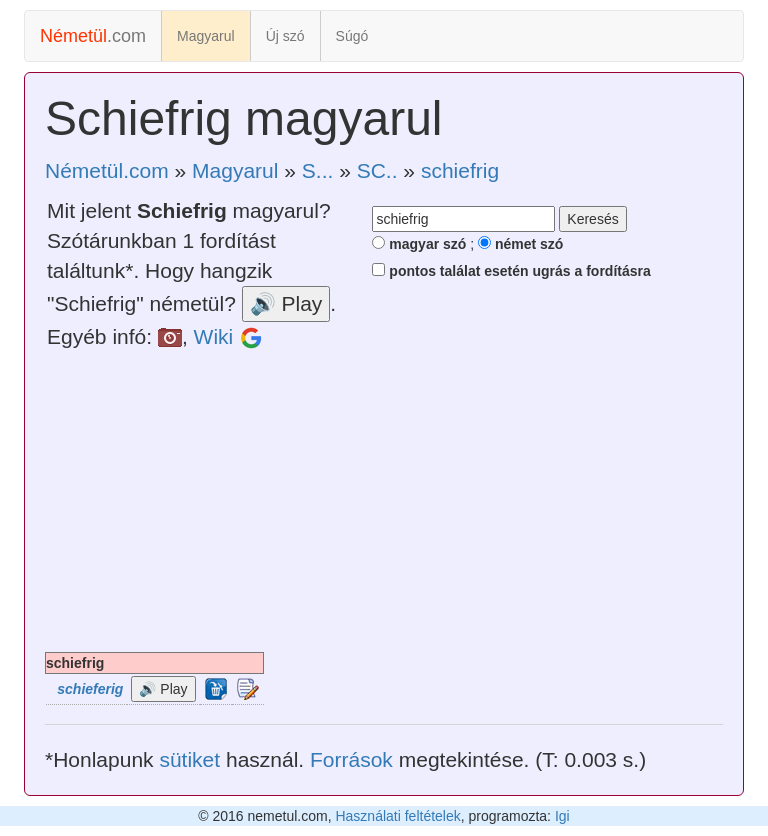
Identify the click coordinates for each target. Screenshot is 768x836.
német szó (520, 244)
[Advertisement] (384, 502)
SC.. (377, 170)
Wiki (214, 336)
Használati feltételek (397, 816)
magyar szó (419, 244)
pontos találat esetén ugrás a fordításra (511, 271)
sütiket (189, 759)
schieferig (90, 689)
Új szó (285, 36)
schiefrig (460, 170)
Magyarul (206, 36)
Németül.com (107, 170)
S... (318, 170)
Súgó (352, 36)
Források (351, 759)
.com (93, 36)
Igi (562, 816)
